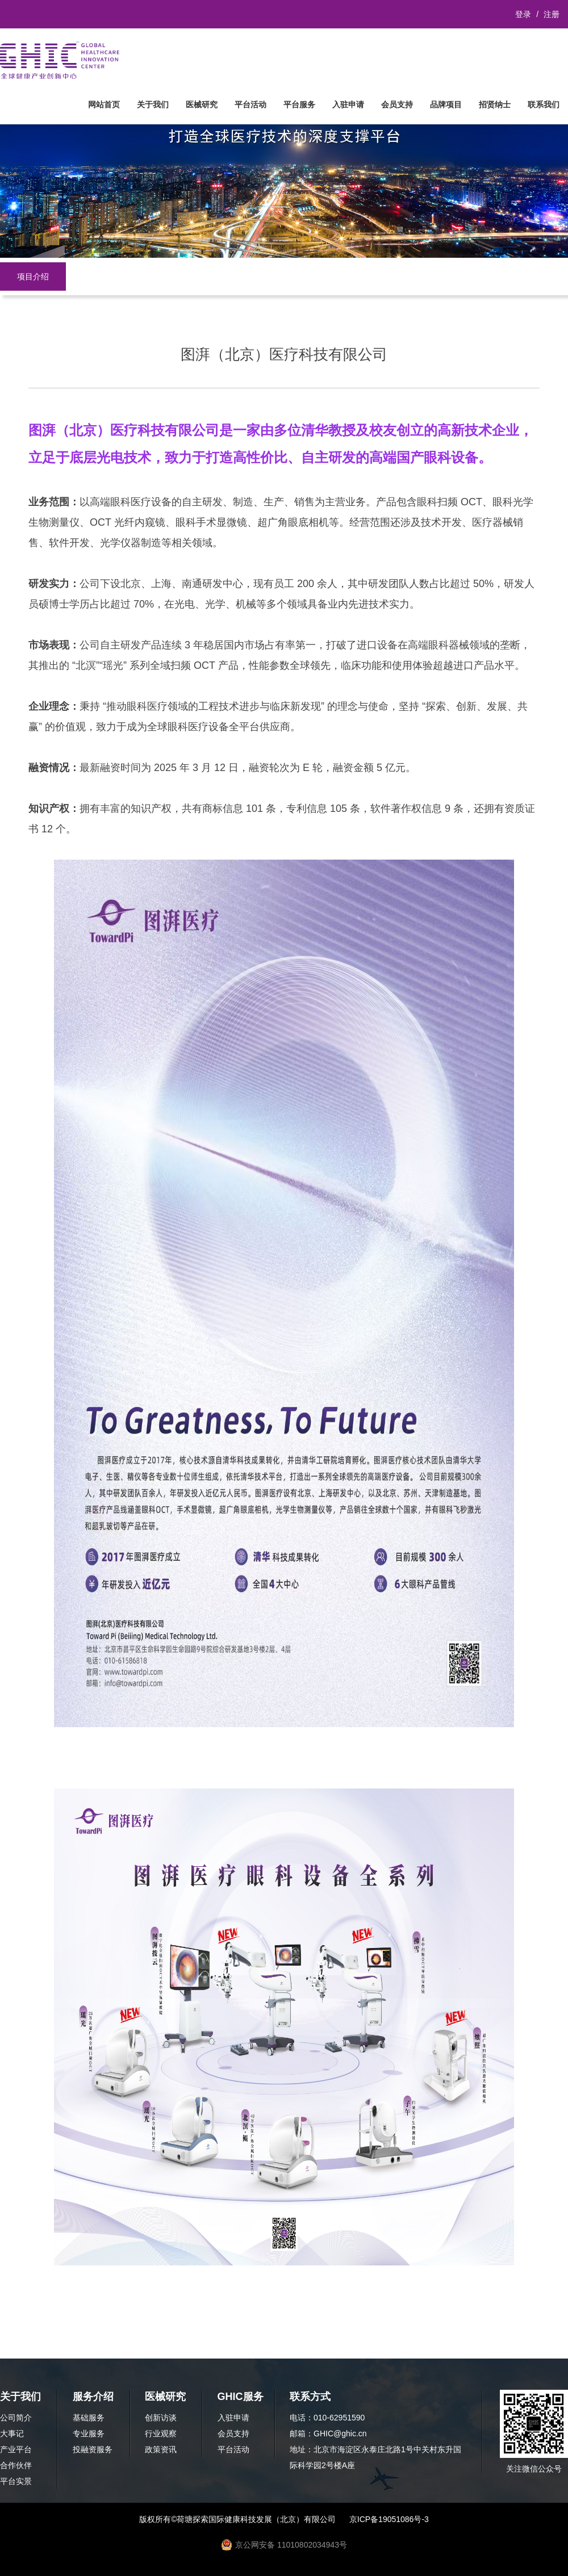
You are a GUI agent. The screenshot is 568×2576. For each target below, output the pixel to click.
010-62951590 (339, 2417)
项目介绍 (33, 276)
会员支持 (397, 104)
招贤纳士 (495, 104)
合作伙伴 (16, 2465)
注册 (551, 14)
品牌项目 (446, 104)
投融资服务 (92, 2449)
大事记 (12, 2433)
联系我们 (543, 104)
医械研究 (202, 104)
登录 (523, 14)
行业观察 (161, 2433)
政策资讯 (161, 2449)
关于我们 (153, 104)
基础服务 (89, 2417)
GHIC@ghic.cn (340, 2433)
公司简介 (16, 2417)
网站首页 (104, 104)
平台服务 (299, 104)
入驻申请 (348, 104)
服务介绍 (93, 2396)
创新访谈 (161, 2417)
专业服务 (89, 2433)
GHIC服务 (241, 2396)
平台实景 (16, 2481)
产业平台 (16, 2449)
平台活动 (250, 104)
